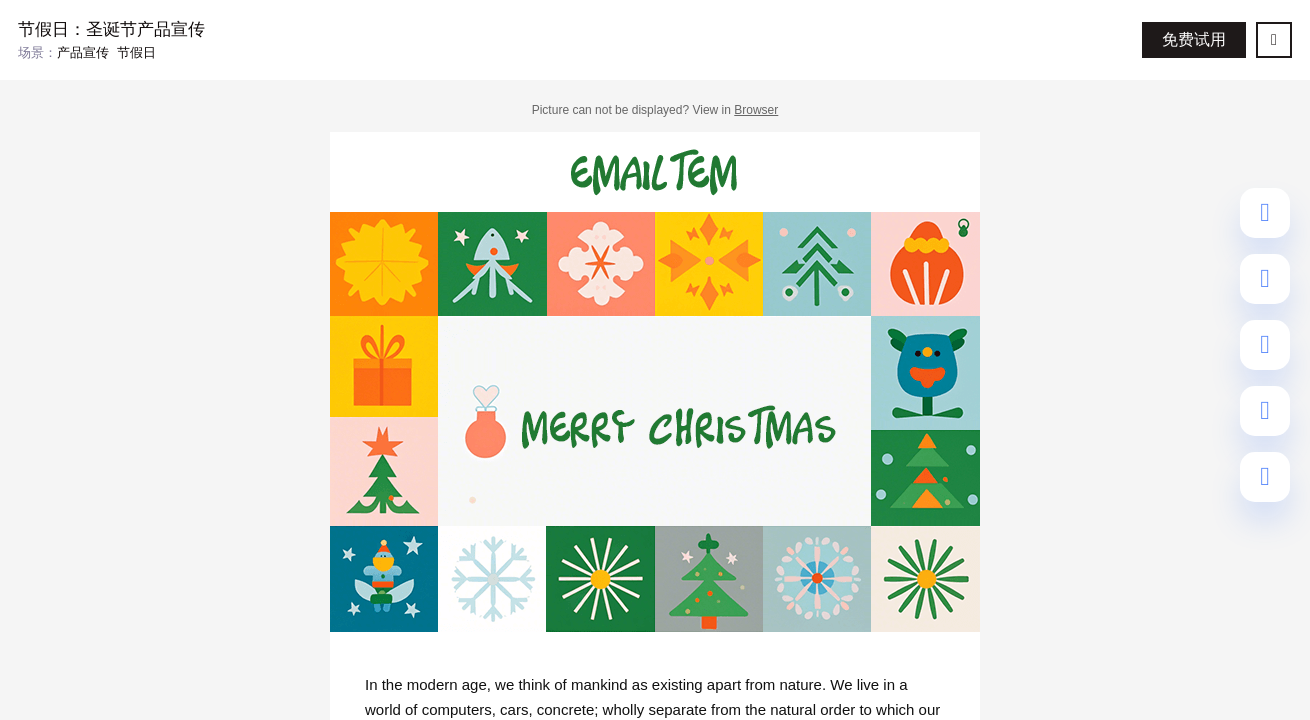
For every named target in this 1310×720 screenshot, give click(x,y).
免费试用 (1194, 39)
